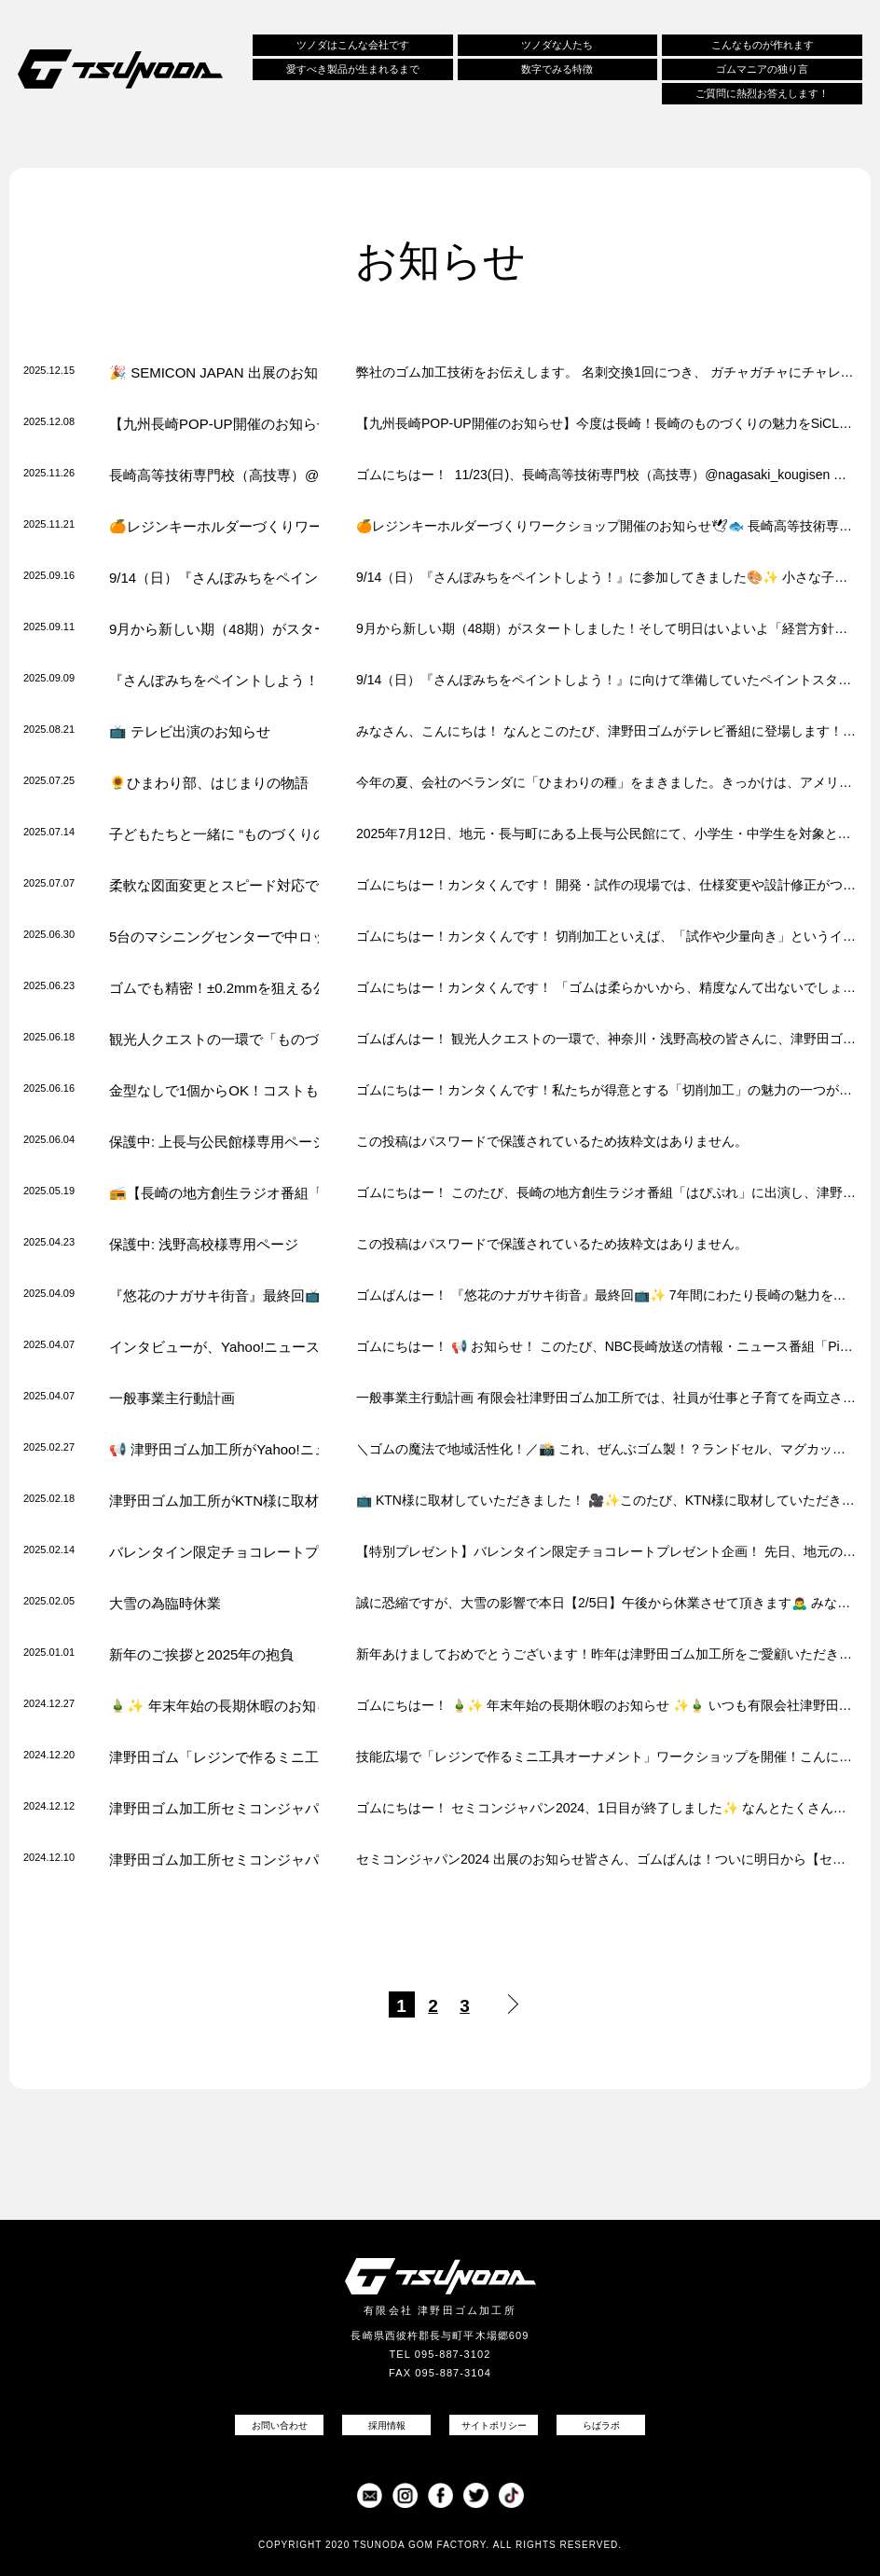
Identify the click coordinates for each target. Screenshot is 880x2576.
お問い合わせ (280, 2425)
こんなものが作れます (762, 45)
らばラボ (601, 2425)
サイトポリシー (494, 2425)
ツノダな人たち (557, 45)
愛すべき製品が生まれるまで (352, 70)
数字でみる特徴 (557, 70)
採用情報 (387, 2425)
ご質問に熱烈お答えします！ (762, 94)
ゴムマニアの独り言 (762, 70)
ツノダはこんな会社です (352, 45)
